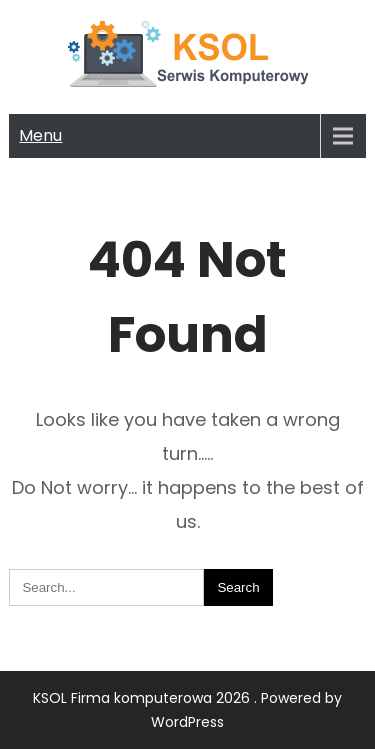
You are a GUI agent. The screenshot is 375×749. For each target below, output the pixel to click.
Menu (40, 135)
